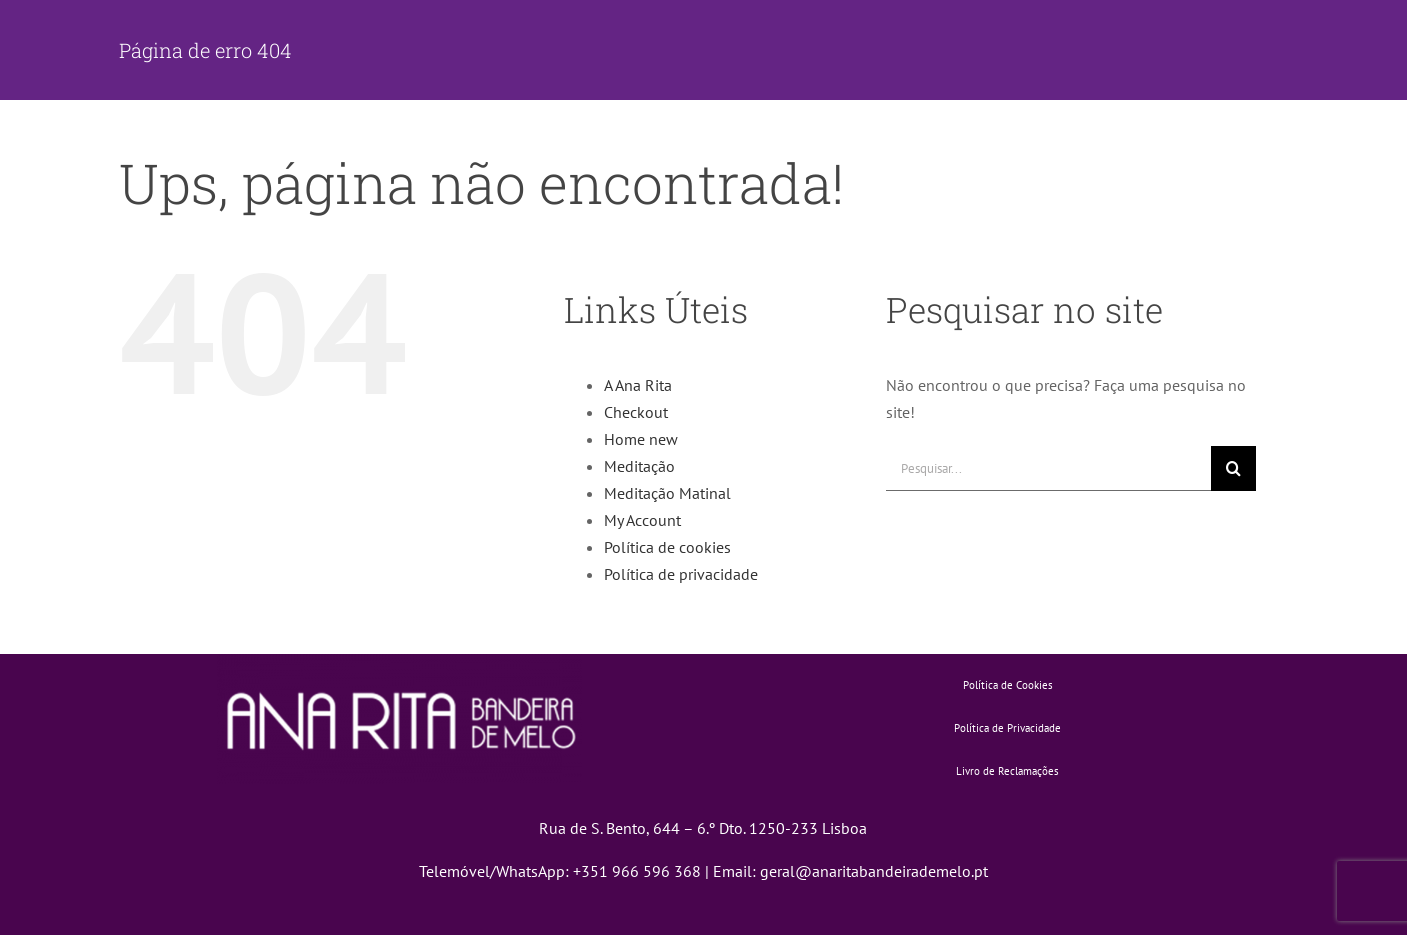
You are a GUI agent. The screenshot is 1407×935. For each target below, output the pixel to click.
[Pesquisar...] (1048, 468)
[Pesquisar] (1233, 468)
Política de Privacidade (1007, 728)
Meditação (639, 466)
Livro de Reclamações (1007, 771)
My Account (642, 520)
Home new (641, 439)
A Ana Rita (638, 385)
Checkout (636, 412)
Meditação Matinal (667, 493)
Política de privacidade (681, 574)
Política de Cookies (1008, 685)
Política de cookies (667, 547)
